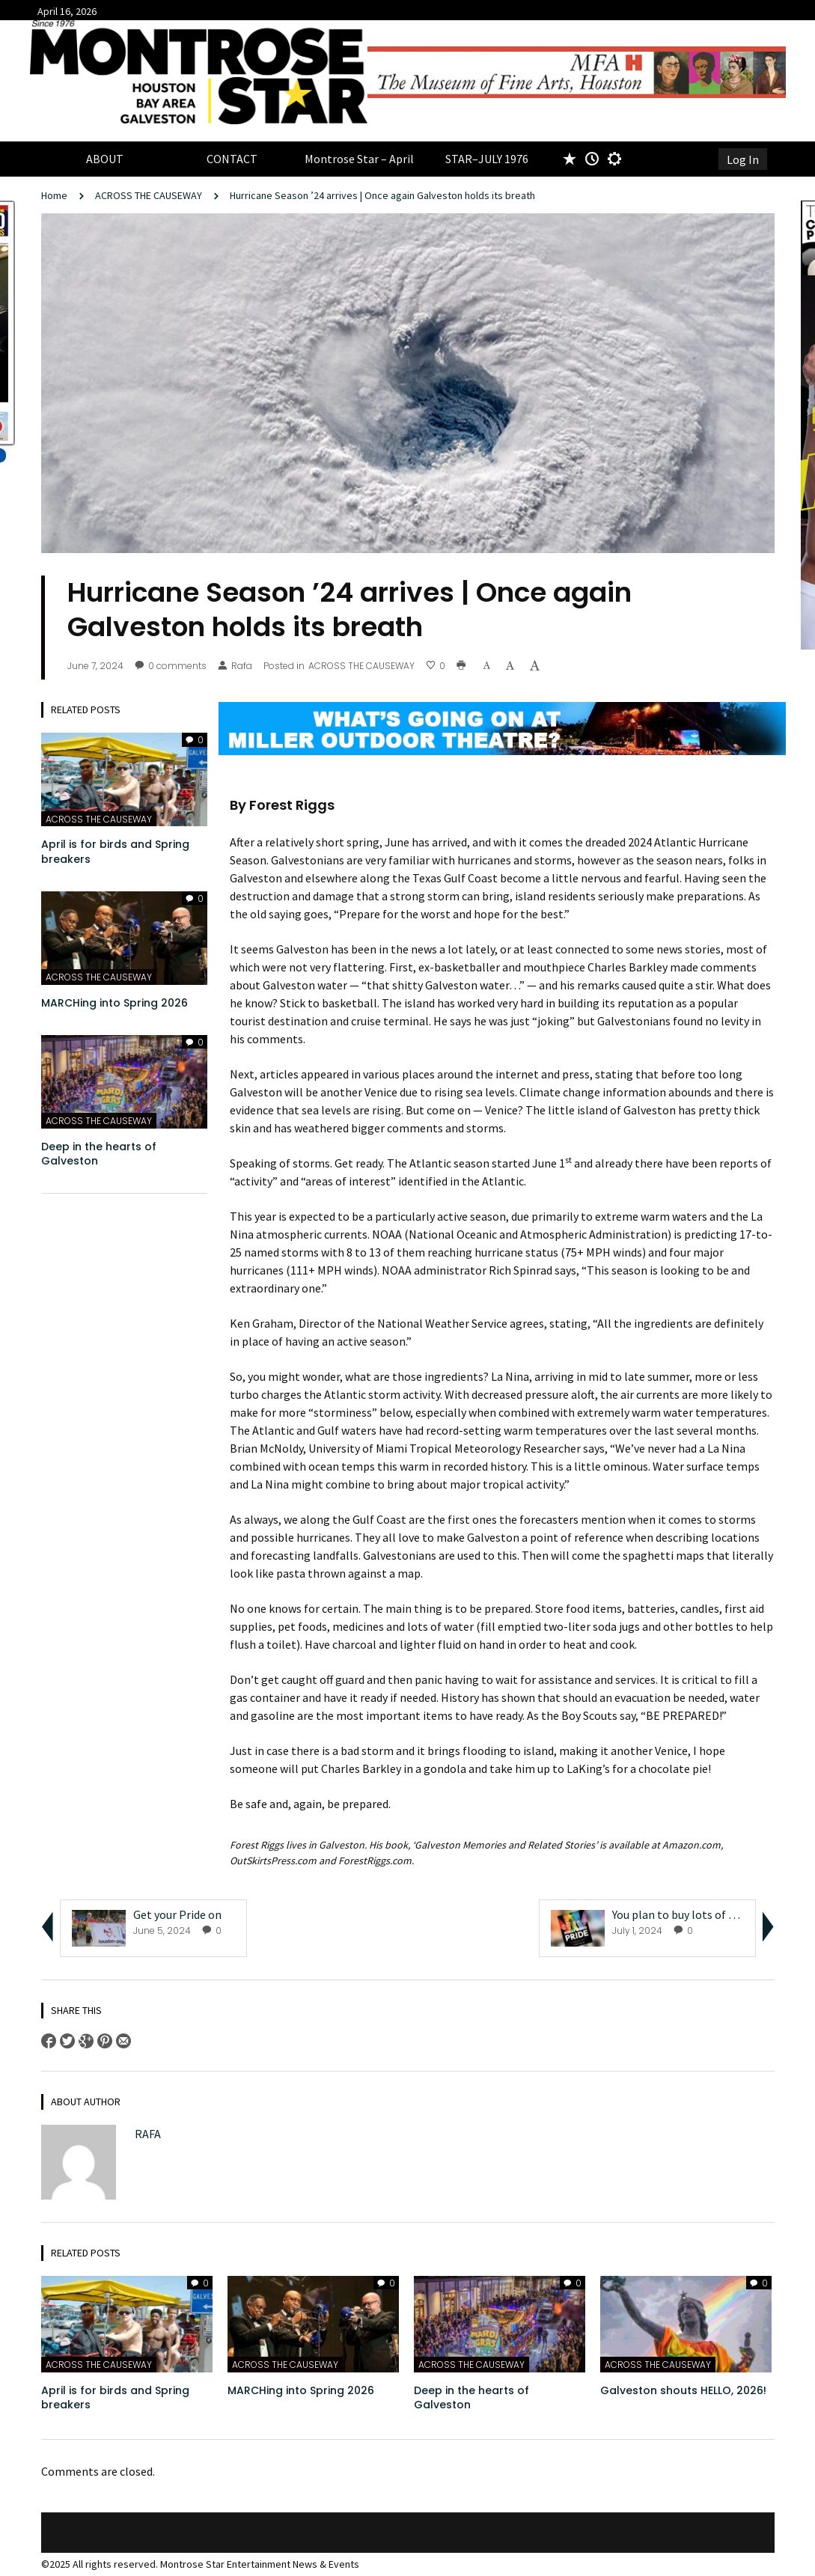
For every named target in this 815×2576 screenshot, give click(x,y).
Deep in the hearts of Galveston (98, 1154)
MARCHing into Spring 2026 (114, 1002)
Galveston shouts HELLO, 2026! (683, 2390)
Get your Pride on (178, 1914)
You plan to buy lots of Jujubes (689, 1914)
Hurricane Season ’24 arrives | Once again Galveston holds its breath (383, 195)
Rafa (235, 666)
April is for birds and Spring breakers (115, 852)
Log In (743, 159)
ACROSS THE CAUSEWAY (148, 195)
